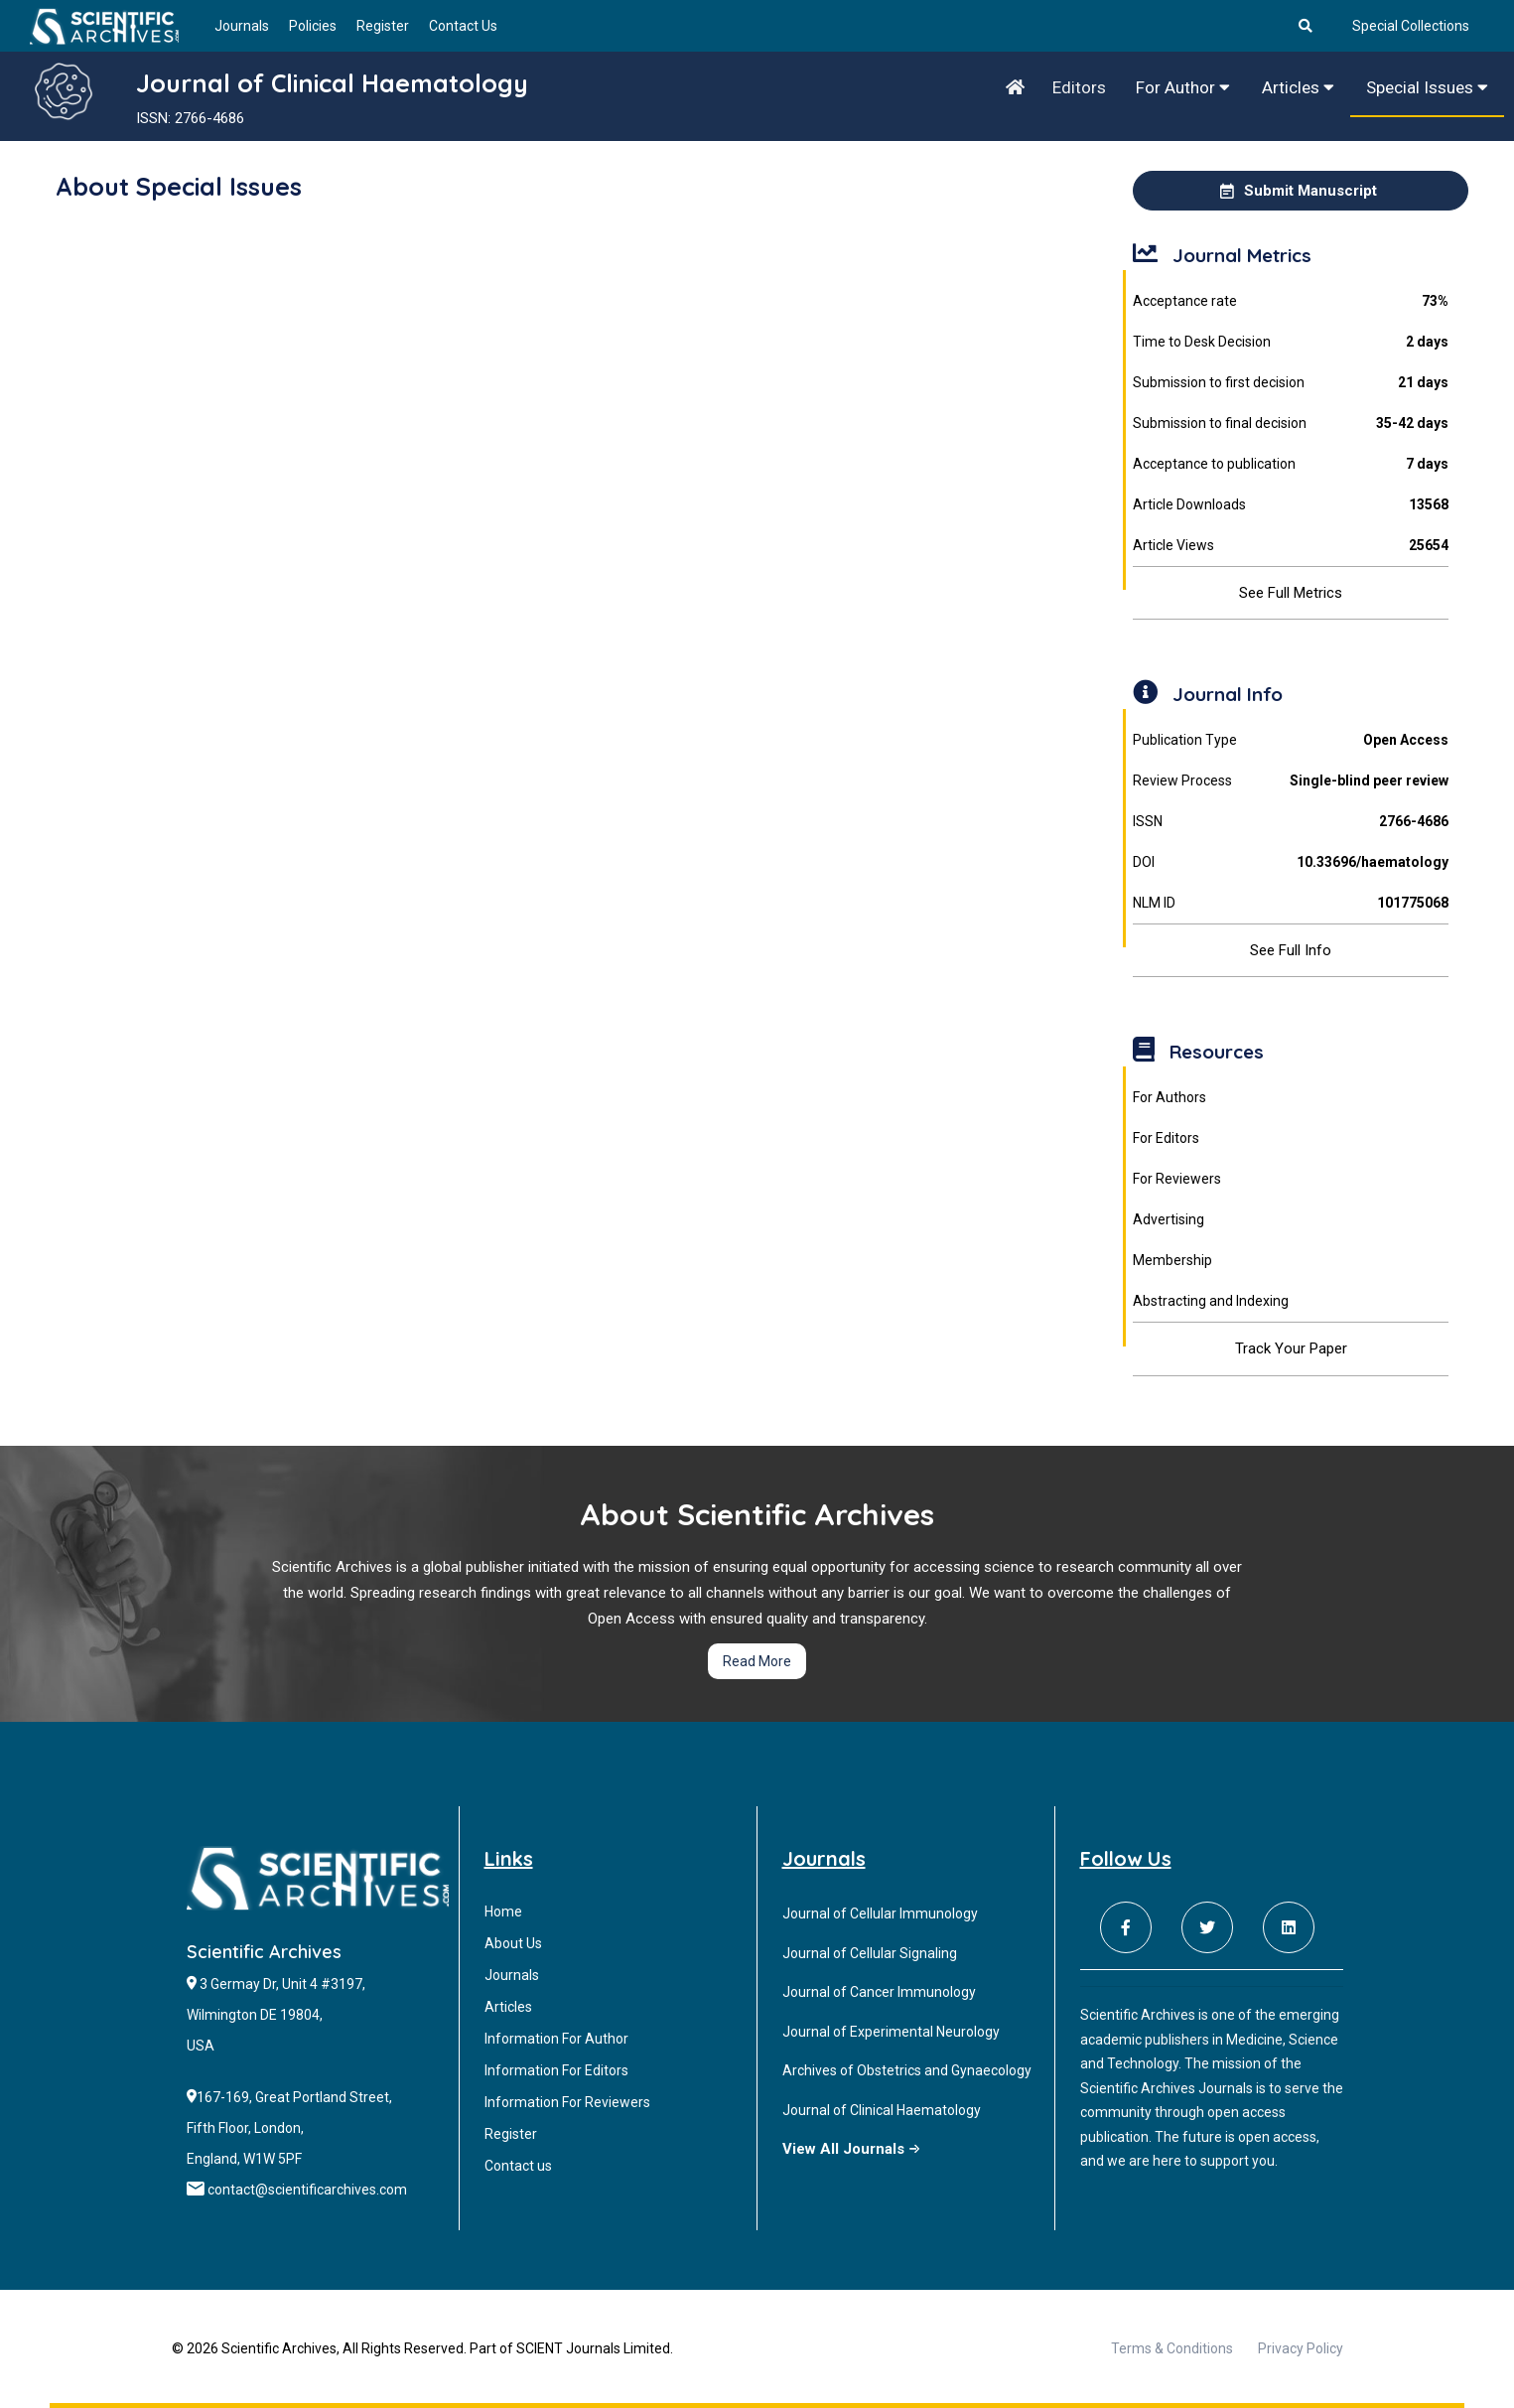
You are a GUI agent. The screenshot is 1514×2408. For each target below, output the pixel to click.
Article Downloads (1290, 505)
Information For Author (556, 2039)
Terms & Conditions (1172, 2348)
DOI (1290, 862)
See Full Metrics (1290, 593)
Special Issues (1427, 87)
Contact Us (463, 26)
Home (503, 1911)
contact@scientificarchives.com (307, 2189)
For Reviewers (1177, 1179)
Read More (757, 1661)
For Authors (1169, 1097)
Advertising (1168, 1219)
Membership (1172, 1260)
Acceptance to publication (1290, 464)
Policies (313, 26)
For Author (1183, 87)
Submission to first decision (1290, 382)
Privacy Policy (1300, 2348)
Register (382, 26)
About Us (513, 1943)
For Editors (1166, 1138)
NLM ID (1290, 903)
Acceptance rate (1290, 301)
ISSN (1290, 821)
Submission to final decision (1290, 423)
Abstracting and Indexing (1211, 1301)
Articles (1298, 87)
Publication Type (1290, 740)
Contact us (518, 2166)
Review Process (1290, 781)
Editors (1079, 87)
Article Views (1290, 545)
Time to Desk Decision (1290, 342)
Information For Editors (556, 2070)
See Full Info (1290, 950)
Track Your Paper (1291, 1348)
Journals (241, 26)
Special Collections (1410, 26)
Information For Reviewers (567, 2102)
